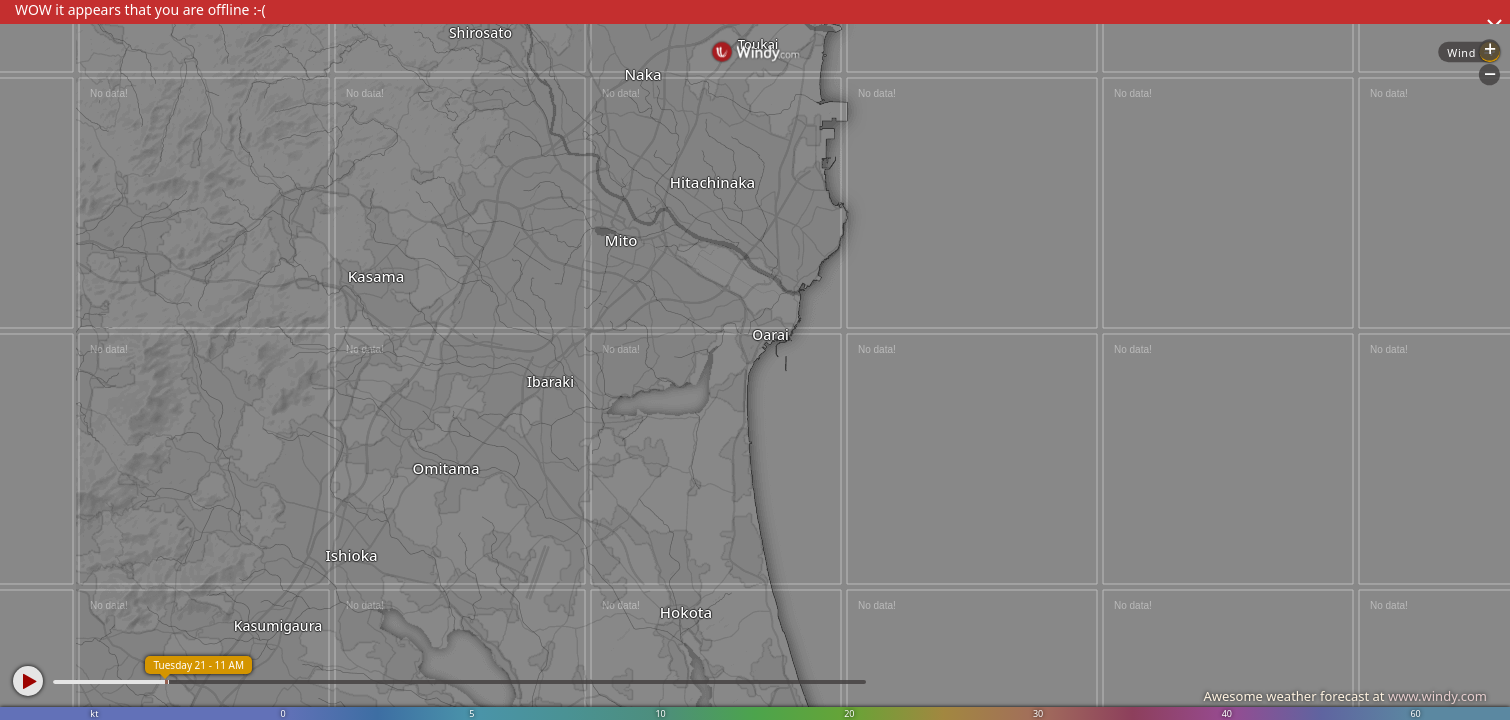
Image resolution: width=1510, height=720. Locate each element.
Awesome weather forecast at (1345, 696)
